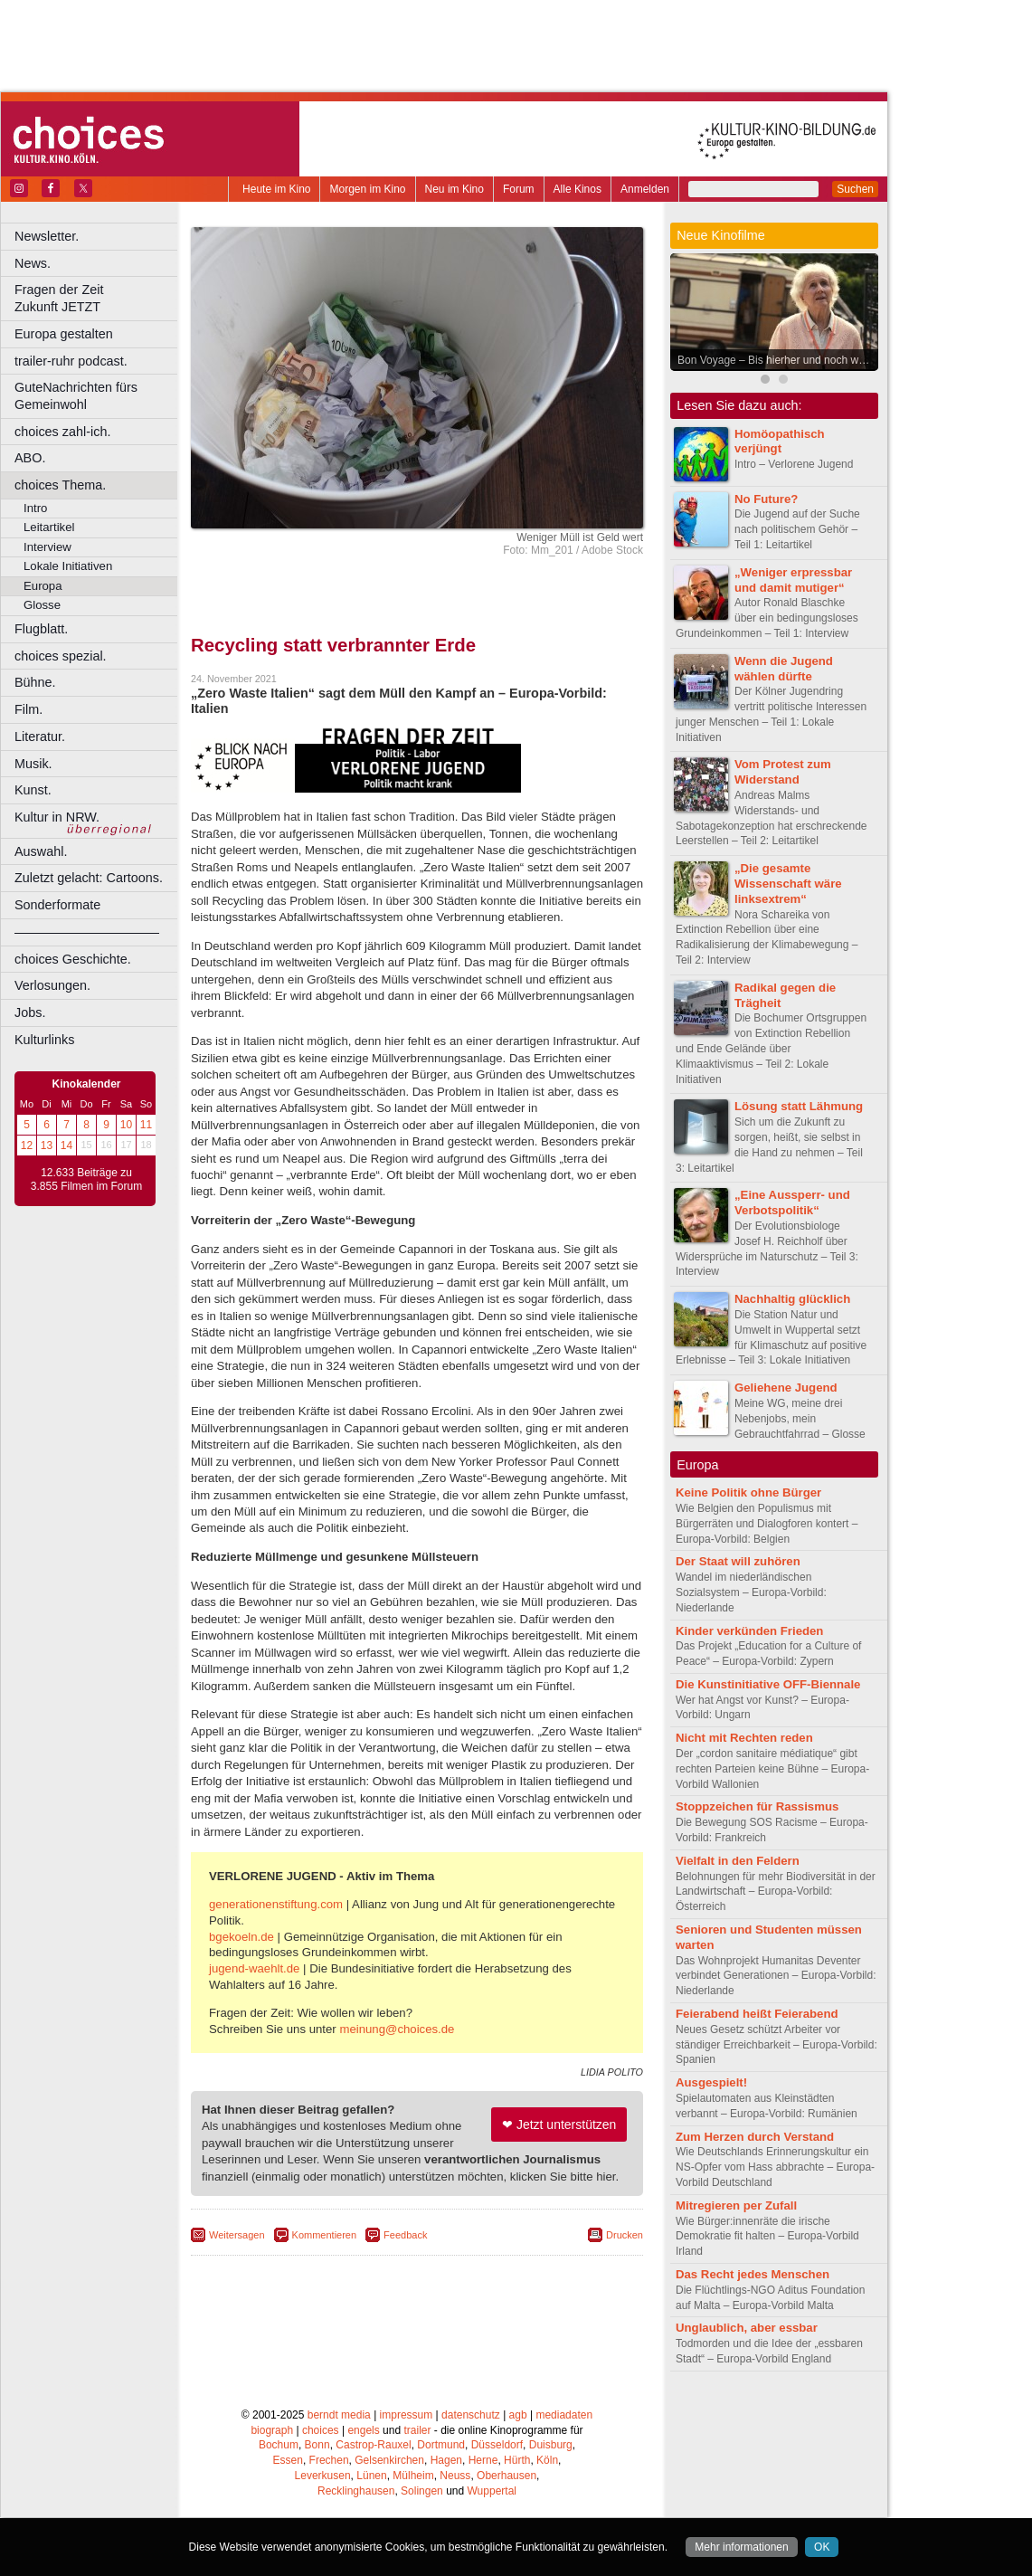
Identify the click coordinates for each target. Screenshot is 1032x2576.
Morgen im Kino (367, 189)
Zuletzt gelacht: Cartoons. (88, 877)
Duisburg (551, 2444)
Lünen (371, 2475)
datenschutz (470, 2415)
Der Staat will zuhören (738, 1561)
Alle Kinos (577, 189)
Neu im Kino (454, 189)
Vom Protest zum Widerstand (782, 771)
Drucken (624, 2234)
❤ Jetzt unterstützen (559, 2124)
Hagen (446, 2460)
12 (27, 1145)
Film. (28, 709)
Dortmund (441, 2444)
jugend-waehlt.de (254, 1968)
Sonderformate (57, 905)
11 (146, 1124)
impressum (406, 2415)
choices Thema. (60, 485)
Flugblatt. (41, 629)
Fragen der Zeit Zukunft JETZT (98, 298)
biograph (272, 2430)
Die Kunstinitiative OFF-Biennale (768, 1684)
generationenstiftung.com (276, 1904)
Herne (483, 2460)
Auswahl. (40, 851)
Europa (43, 586)
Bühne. (35, 682)
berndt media (339, 2415)
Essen (288, 2460)
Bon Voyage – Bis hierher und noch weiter (778, 360)
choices (320, 2430)
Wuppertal (492, 2491)
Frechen (329, 2460)
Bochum (278, 2444)
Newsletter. (46, 236)
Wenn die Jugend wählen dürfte (783, 668)
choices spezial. (60, 656)
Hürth (517, 2460)
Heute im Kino (276, 189)
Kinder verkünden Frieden (749, 1631)
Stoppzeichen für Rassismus (757, 1806)
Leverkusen (323, 2475)
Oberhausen (506, 2475)
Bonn (317, 2444)
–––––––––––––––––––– (86, 932)
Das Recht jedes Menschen (752, 2274)
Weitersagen (237, 2234)
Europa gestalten (63, 334)
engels (363, 2430)
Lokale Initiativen (68, 566)
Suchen (855, 189)
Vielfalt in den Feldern (738, 1861)
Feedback (405, 2234)
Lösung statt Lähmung (798, 1106)
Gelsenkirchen (389, 2460)
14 (66, 1145)
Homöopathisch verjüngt (779, 441)
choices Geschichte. (72, 959)
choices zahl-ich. (62, 431)
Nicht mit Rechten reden (744, 1737)
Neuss (455, 2475)
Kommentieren (324, 2234)
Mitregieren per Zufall (736, 2205)
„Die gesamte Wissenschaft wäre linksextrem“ (788, 883)
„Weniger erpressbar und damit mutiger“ (793, 580)
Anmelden (644, 189)
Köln (547, 2460)
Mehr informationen (741, 2547)
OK (821, 2547)
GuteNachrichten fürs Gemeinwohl (75, 396)
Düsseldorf (497, 2444)
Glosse (42, 605)
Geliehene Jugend (786, 1387)
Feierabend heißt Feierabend (757, 2013)
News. (32, 263)
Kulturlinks (44, 1039)
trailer (417, 2430)
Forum (519, 189)
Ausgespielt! (711, 2082)
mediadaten (563, 2415)
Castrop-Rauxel (373, 2444)
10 (126, 1124)
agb (518, 2415)
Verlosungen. (52, 985)
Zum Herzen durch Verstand (755, 2136)
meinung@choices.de (396, 2029)
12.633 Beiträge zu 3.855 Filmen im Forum (86, 1179)
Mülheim (413, 2475)
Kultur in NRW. (56, 817)
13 (46, 1145)
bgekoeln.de (241, 1937)
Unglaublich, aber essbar (747, 2327)
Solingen (422, 2491)
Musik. (33, 763)
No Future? (766, 499)
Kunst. (33, 790)
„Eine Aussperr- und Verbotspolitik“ (792, 1202)
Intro (35, 508)
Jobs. (29, 1012)
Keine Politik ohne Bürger (748, 1492)
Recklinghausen (355, 2491)
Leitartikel (49, 527)
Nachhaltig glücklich (792, 1299)
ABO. (29, 458)
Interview (47, 547)
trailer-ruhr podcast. (71, 361)
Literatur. (39, 736)
